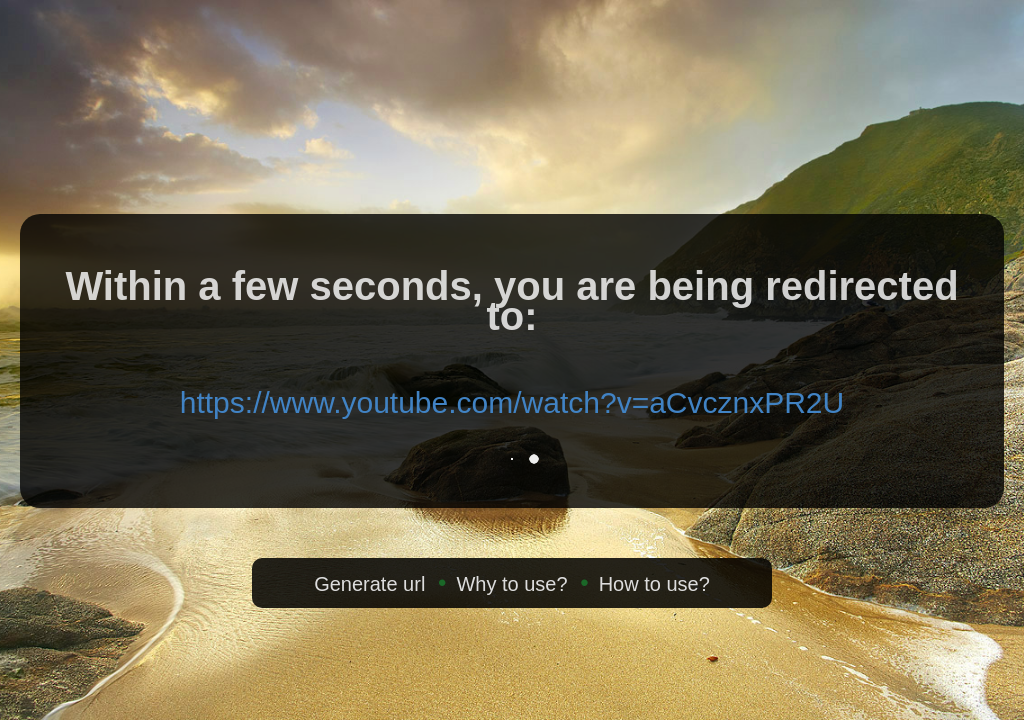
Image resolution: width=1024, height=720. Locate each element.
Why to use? (511, 584)
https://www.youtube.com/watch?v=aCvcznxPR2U (512, 402)
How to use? (654, 584)
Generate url (369, 584)
